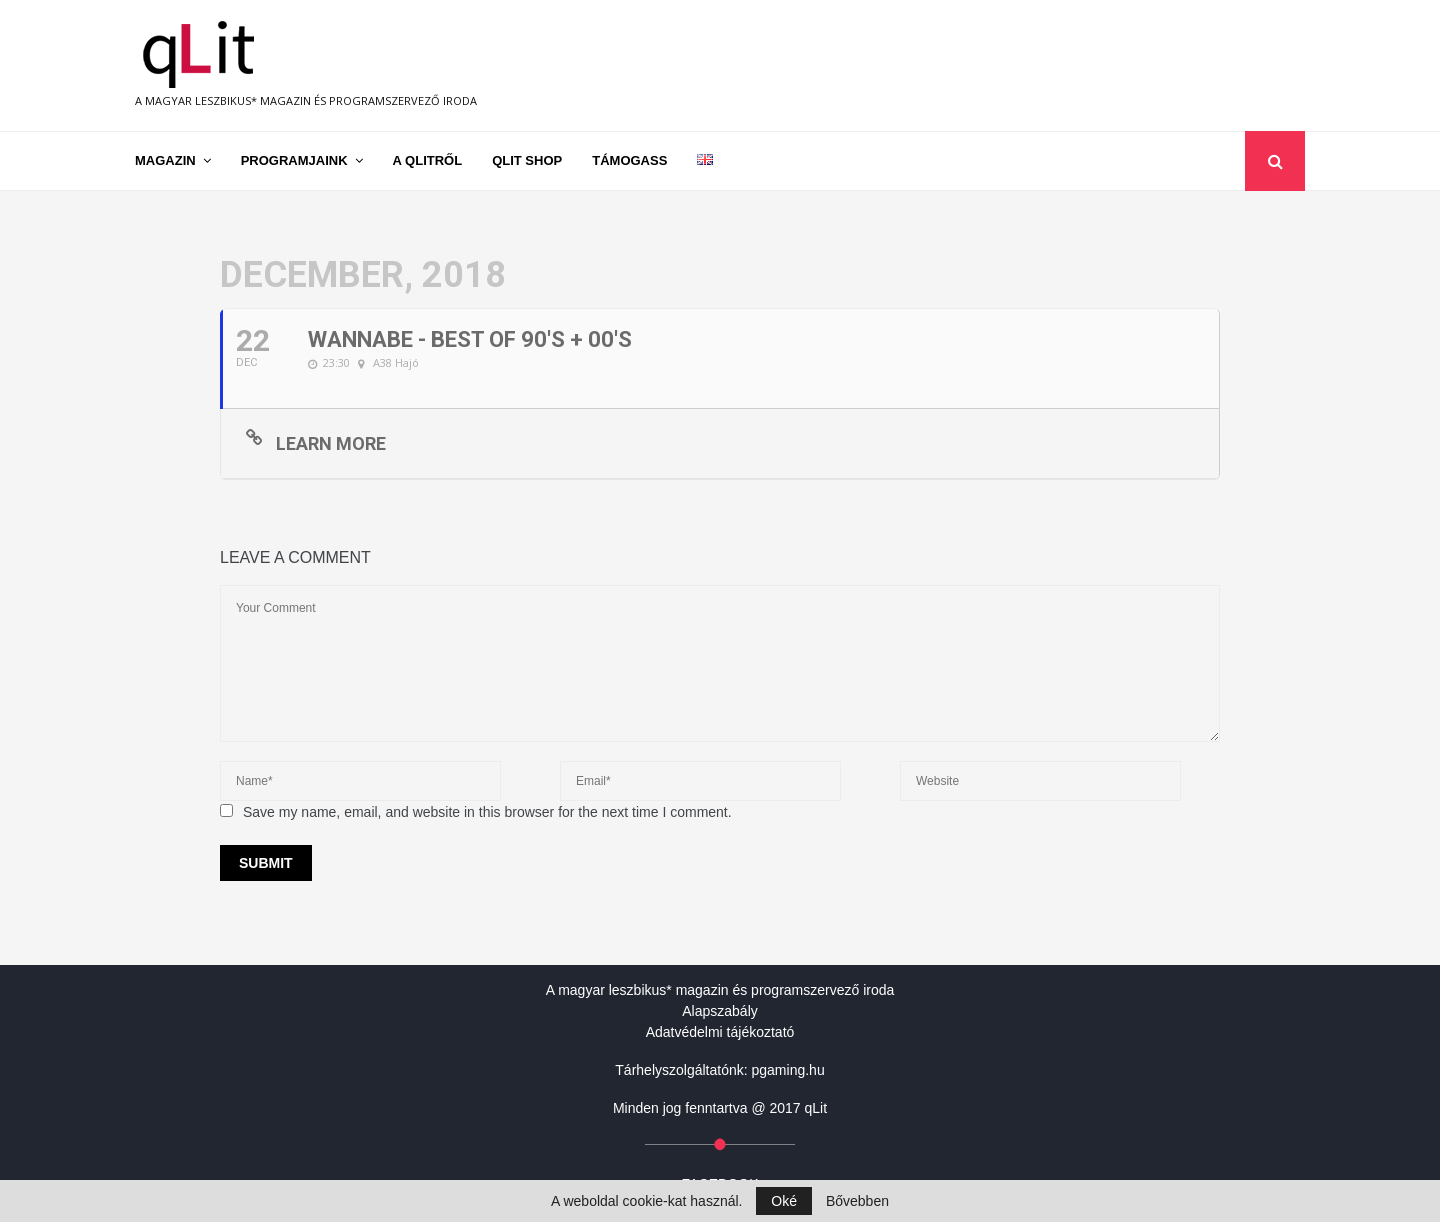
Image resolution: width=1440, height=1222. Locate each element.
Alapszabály (720, 1011)
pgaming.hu (788, 1070)
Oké (784, 1201)
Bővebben (857, 1201)
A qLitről (428, 160)
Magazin (165, 160)
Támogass (629, 160)
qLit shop (527, 160)
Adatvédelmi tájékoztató (720, 1032)
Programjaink (294, 160)
